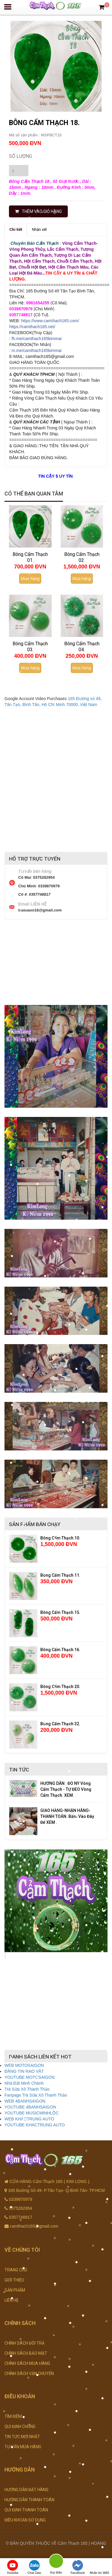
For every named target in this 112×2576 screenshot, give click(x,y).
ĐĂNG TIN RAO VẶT (24, 2071)
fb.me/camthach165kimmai (37, 338)
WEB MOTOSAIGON (24, 2065)
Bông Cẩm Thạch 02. (81, 557)
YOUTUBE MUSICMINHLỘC (31, 2113)
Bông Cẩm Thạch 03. (30, 646)
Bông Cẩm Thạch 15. (60, 1612)
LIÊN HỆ (11, 2300)
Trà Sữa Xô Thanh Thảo (27, 2089)
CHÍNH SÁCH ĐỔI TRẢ (24, 2343)
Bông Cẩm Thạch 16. (60, 1649)
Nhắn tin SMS (99, 2567)
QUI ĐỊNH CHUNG (20, 2426)
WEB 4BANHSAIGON (24, 2101)
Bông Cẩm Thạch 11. (60, 1575)
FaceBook (77, 2567)
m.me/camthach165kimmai (37, 350)
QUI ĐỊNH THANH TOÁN (26, 2510)
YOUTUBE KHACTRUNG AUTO (34, 2124)
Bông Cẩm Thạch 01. (30, 557)
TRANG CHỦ (15, 2270)
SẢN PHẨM (14, 2290)
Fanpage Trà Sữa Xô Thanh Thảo (35, 2095)
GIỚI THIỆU (14, 2280)
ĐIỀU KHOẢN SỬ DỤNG (25, 2520)
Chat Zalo (34, 2567)
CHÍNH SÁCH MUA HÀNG (27, 2363)
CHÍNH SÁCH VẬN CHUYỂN (29, 2373)
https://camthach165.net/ (32, 326)
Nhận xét (39, 229)
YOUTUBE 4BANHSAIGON (30, 2107)
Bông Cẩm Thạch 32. (60, 1723)
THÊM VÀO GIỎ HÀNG (38, 211)
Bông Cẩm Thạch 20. (60, 1686)
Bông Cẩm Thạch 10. (60, 1538)
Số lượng (20, 156)
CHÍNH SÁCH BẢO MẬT (25, 2353)
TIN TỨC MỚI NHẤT (22, 2436)
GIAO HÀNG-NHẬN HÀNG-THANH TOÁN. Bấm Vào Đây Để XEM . (67, 1816)
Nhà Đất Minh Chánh (24, 2083)
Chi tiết (15, 229)
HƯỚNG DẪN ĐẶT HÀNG (26, 2489)
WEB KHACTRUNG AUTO (29, 2119)
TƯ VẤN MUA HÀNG (22, 2446)
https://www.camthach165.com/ (50, 320)
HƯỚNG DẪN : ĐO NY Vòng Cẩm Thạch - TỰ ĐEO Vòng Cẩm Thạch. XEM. (65, 1789)
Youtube (13, 2567)
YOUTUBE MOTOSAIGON (29, 2077)
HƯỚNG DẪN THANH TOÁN (29, 2499)
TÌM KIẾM (13, 2416)
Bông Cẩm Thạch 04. (81, 646)
